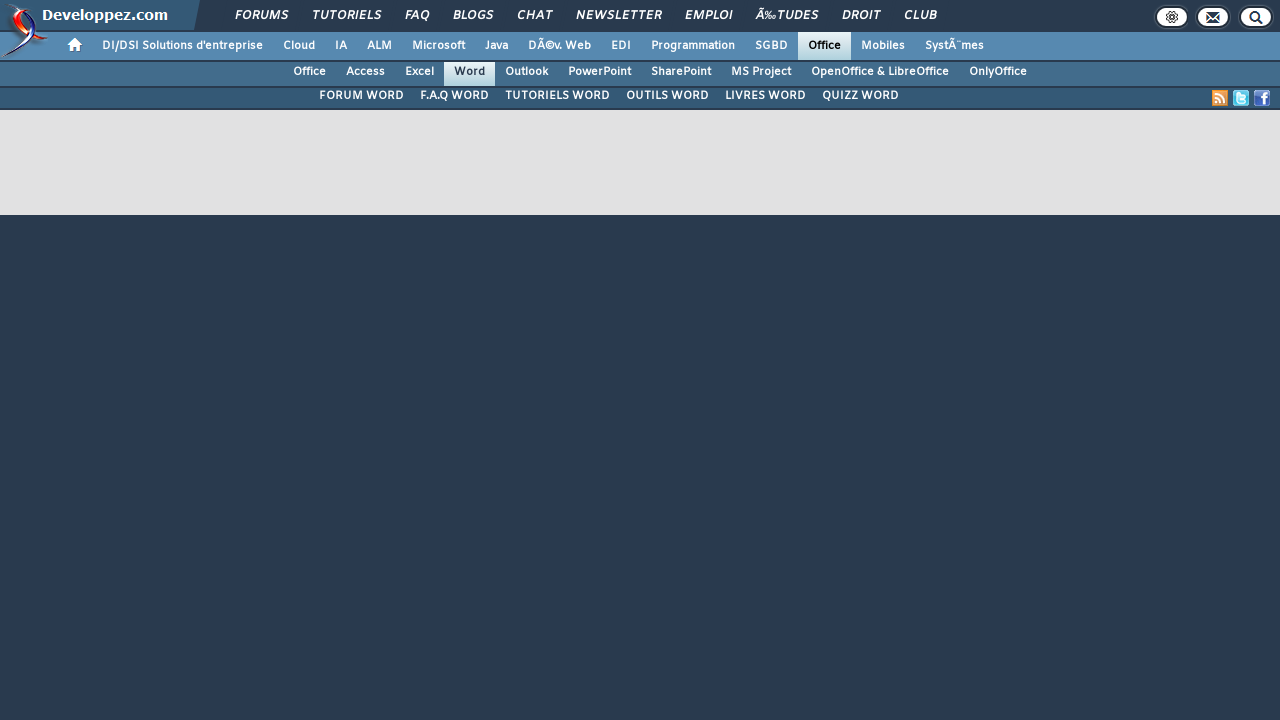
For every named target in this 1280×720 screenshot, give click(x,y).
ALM (379, 46)
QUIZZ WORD (860, 96)
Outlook (526, 72)
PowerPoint (599, 72)
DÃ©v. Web (559, 46)
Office (824, 46)
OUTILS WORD (667, 96)
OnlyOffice (998, 72)
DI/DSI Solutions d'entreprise (182, 46)
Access (365, 72)
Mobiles (883, 46)
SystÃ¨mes (954, 46)
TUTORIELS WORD (557, 96)
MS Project (761, 72)
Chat (534, 16)
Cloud (299, 46)
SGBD (771, 46)
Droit (861, 16)
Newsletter (618, 16)
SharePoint (681, 72)
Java (496, 46)
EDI (621, 46)
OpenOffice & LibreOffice (880, 72)
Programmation (693, 46)
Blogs (473, 16)
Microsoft (438, 46)
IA (341, 46)
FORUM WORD (361, 96)
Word (469, 72)
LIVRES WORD (765, 96)
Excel (419, 72)
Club (920, 16)
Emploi (708, 16)
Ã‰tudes (787, 16)
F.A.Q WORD (454, 96)
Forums (261, 16)
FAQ (417, 16)
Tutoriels (346, 16)
